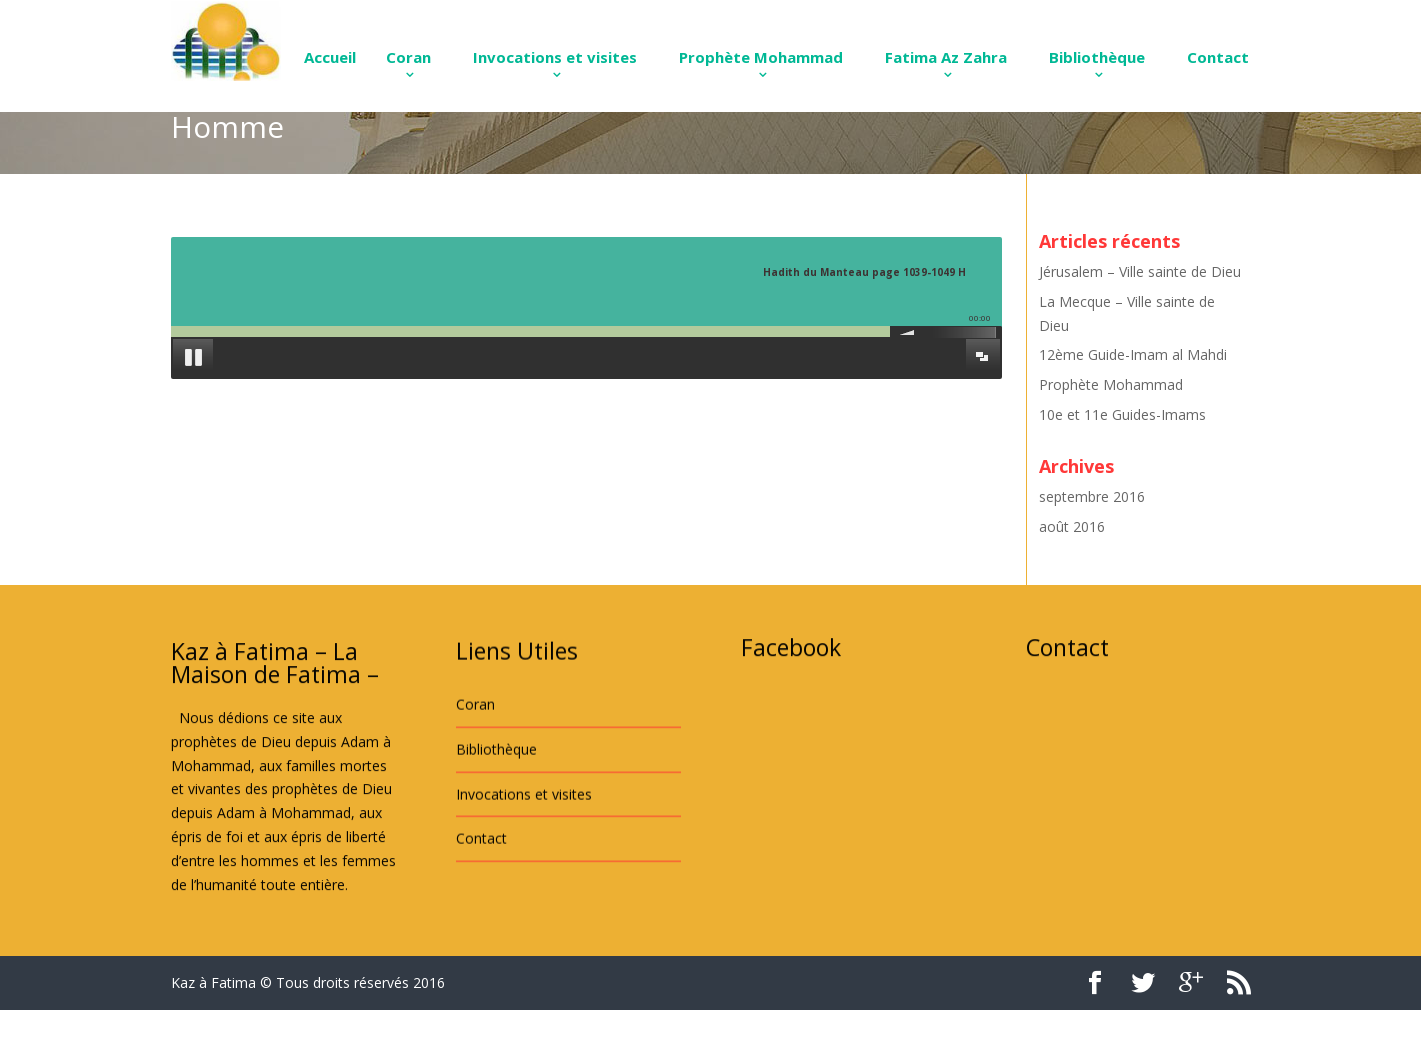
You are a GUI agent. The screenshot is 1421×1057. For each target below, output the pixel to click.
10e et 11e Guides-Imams (1122, 414)
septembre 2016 (1092, 496)
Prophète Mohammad (761, 57)
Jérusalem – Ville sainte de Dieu (1140, 271)
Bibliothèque (1097, 57)
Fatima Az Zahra (946, 57)
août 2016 (1072, 526)
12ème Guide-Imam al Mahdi (1133, 354)
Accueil (330, 57)
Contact (1218, 57)
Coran (408, 57)
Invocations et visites (555, 57)
